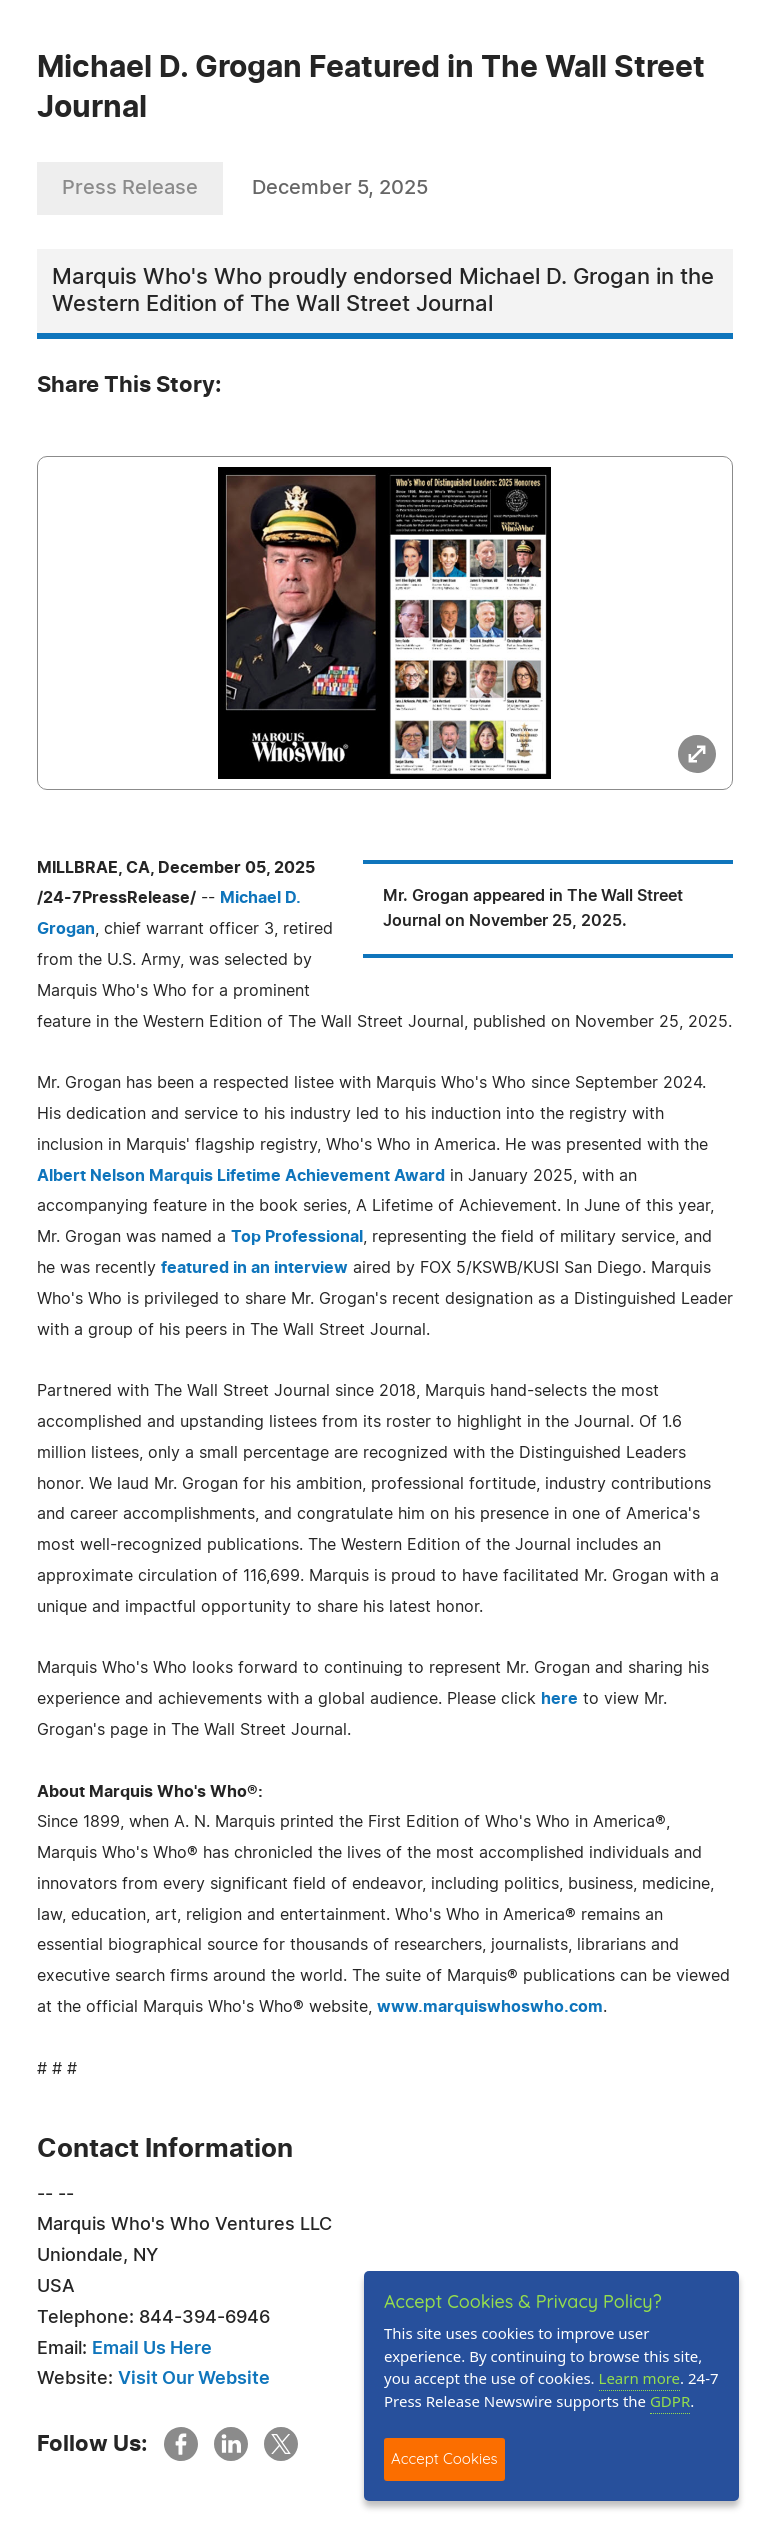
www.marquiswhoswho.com (490, 2007)
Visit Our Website (194, 2379)
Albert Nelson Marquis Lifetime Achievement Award (241, 1176)
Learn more (640, 2378)
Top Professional (297, 1237)
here (559, 1699)
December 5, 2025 (340, 188)
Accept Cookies (444, 2458)
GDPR (670, 2401)
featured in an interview (254, 1268)
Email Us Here (152, 2349)
